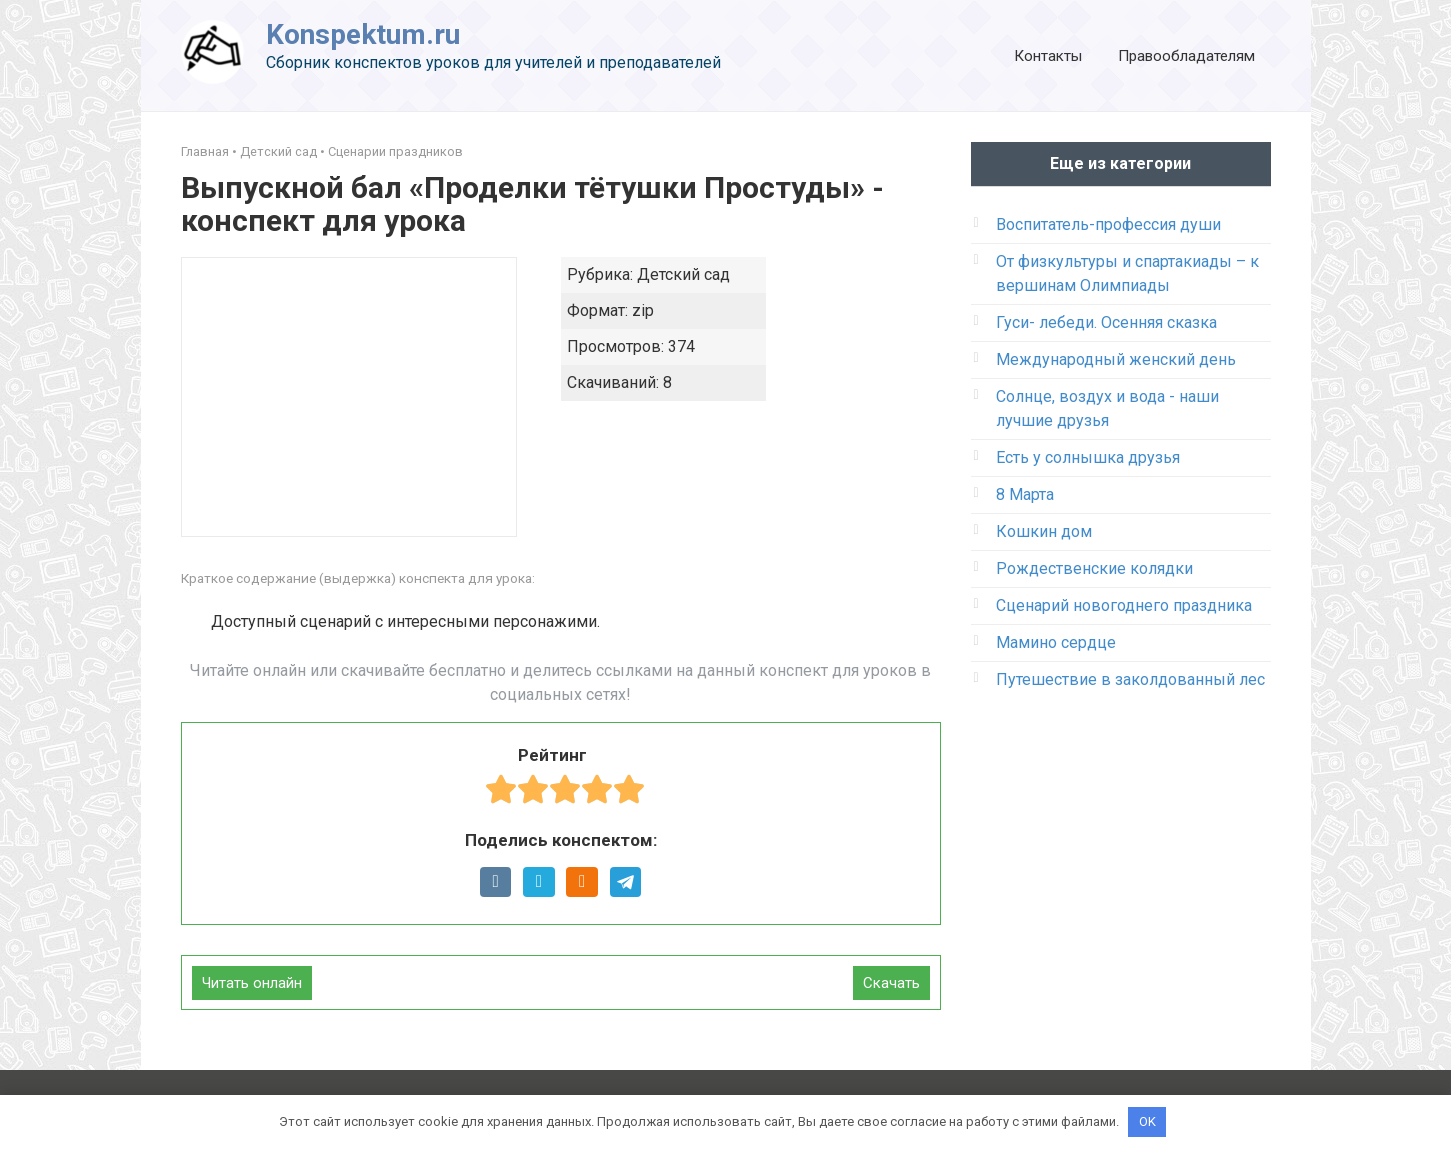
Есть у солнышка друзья (1088, 457)
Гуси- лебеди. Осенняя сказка (1106, 322)
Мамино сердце (1056, 642)
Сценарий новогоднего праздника (1124, 605)
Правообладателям (1186, 56)
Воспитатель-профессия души (1108, 224)
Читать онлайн (252, 983)
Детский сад (278, 151)
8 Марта (1025, 494)
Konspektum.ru (363, 34)
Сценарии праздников (395, 151)
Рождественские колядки (1094, 568)
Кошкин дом (1044, 531)
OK (1147, 1121)
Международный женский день (1116, 359)
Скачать (891, 983)
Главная (205, 151)
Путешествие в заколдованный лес (1130, 679)
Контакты (1048, 56)
